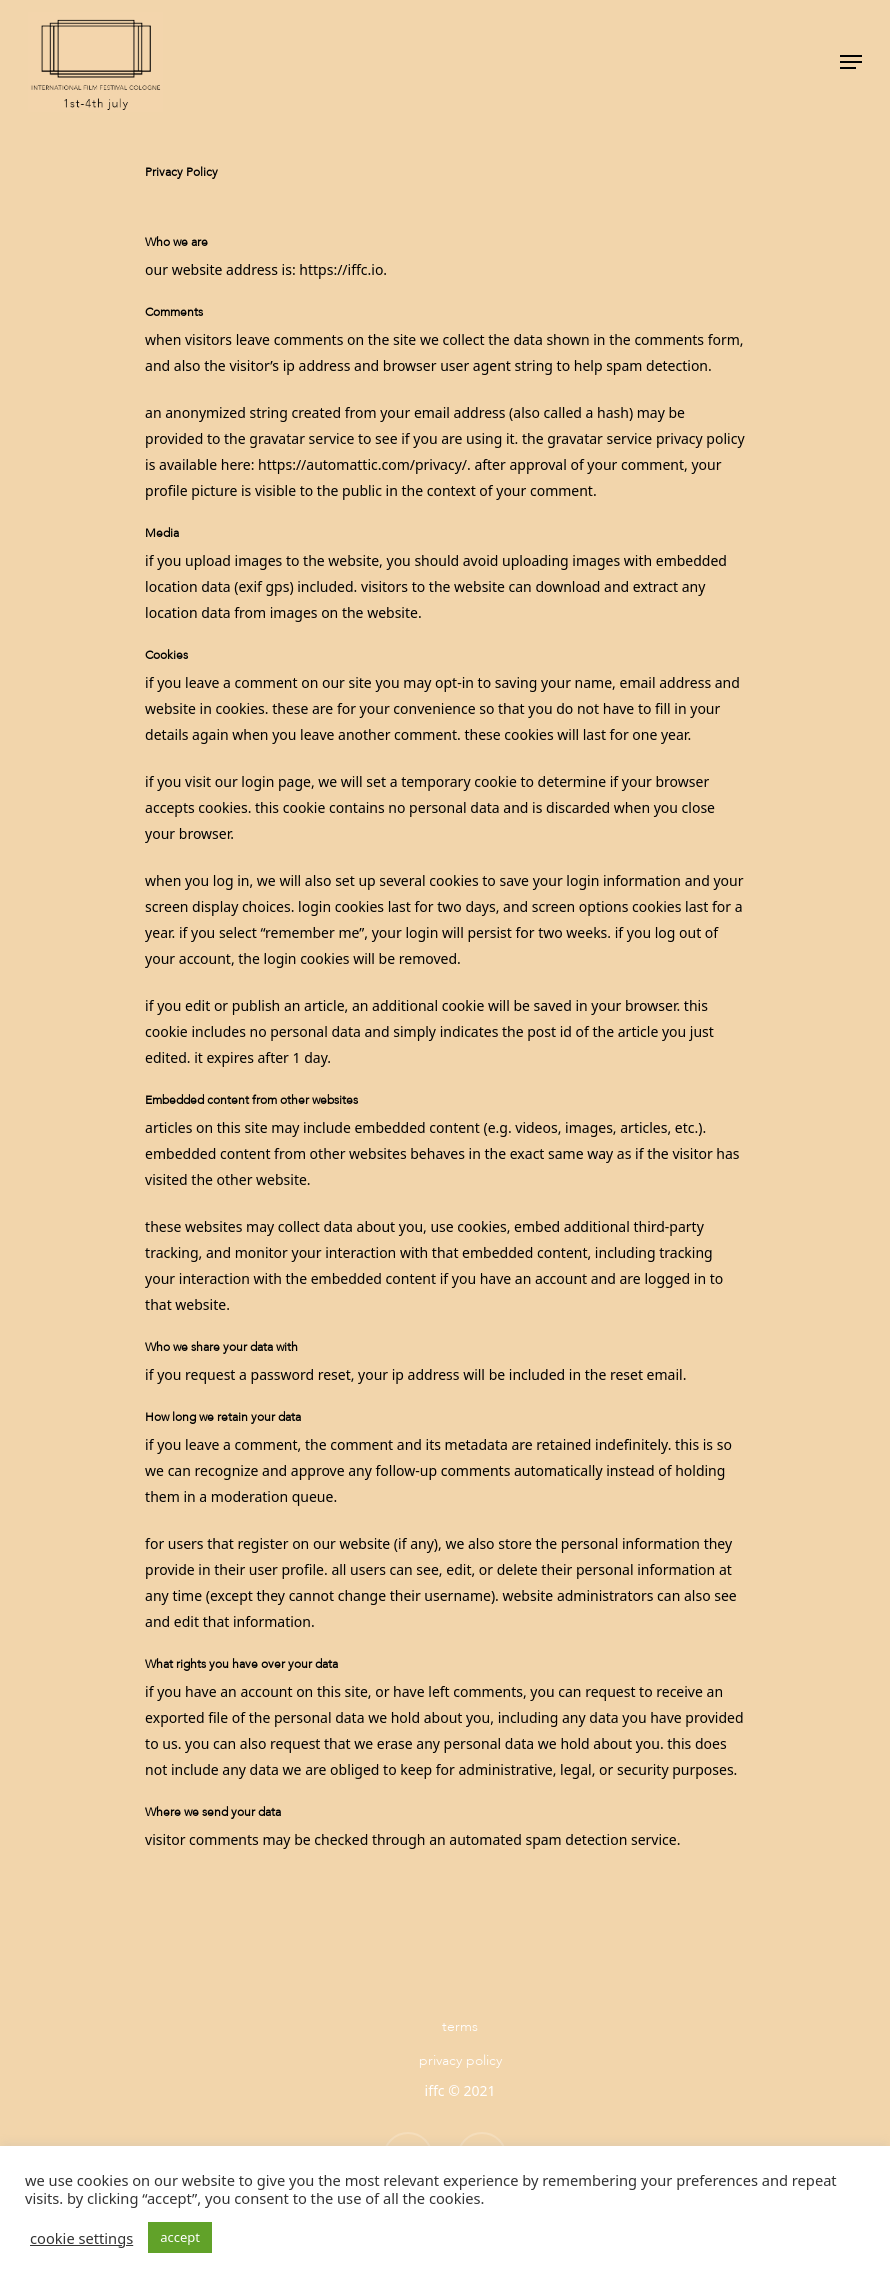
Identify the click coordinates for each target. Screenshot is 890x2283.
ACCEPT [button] (180, 2237)
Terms (460, 2026)
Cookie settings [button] (81, 2238)
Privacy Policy (460, 2060)
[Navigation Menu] (851, 62)
